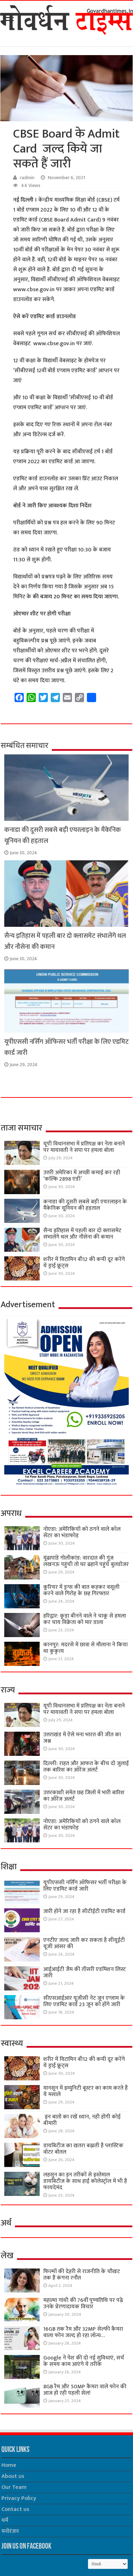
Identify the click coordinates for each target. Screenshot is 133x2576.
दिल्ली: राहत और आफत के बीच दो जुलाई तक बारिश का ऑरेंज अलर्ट (86, 1767)
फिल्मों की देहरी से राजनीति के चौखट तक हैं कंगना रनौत (81, 2275)
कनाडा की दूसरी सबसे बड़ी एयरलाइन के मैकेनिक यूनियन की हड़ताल (85, 1205)
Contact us (15, 2509)
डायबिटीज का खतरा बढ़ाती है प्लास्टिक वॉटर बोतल (83, 2149)
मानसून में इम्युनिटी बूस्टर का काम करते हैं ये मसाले (85, 2091)
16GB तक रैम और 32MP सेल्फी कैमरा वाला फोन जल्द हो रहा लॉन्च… (83, 2332)
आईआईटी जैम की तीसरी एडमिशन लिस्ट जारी (84, 1973)
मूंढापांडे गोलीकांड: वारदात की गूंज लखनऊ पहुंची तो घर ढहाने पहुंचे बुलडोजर (86, 1561)
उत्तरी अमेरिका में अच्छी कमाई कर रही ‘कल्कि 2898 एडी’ (81, 1176)
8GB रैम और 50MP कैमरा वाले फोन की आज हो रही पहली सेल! (84, 2390)
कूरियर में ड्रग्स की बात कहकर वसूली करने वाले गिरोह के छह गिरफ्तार (81, 1590)
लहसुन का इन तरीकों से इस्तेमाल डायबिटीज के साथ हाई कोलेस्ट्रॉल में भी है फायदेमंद (85, 2181)
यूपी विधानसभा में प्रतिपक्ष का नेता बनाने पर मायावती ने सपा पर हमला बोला (84, 1147)
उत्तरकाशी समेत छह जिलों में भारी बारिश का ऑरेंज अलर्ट (83, 1796)
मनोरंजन (10, 2531)
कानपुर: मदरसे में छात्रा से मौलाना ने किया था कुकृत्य (85, 1648)
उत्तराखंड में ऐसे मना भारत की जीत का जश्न (82, 1738)
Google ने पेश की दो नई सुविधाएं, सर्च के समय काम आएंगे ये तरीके (83, 2361)
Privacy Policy (18, 2498)
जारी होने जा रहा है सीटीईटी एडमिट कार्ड (84, 1911)
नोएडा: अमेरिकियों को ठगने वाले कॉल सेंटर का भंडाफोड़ (82, 1532)
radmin (27, 178)
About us (12, 2476)
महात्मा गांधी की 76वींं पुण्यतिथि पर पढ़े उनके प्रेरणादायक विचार (83, 2304)
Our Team (14, 2487)
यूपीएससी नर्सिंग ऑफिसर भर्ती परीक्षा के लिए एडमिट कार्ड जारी (85, 1886)
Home (8, 2465)
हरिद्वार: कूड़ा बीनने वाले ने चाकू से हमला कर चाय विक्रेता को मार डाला (84, 1619)
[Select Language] (108, 2564)
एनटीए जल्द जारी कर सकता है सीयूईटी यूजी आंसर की (84, 1943)
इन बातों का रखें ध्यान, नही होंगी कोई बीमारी (82, 2120)
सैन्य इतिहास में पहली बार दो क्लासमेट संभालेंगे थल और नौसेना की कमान (82, 1234)
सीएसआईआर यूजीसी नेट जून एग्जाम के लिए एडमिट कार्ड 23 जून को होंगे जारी (84, 2001)
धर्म (4, 2520)
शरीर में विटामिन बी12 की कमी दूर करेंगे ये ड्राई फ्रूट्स (84, 1263)
